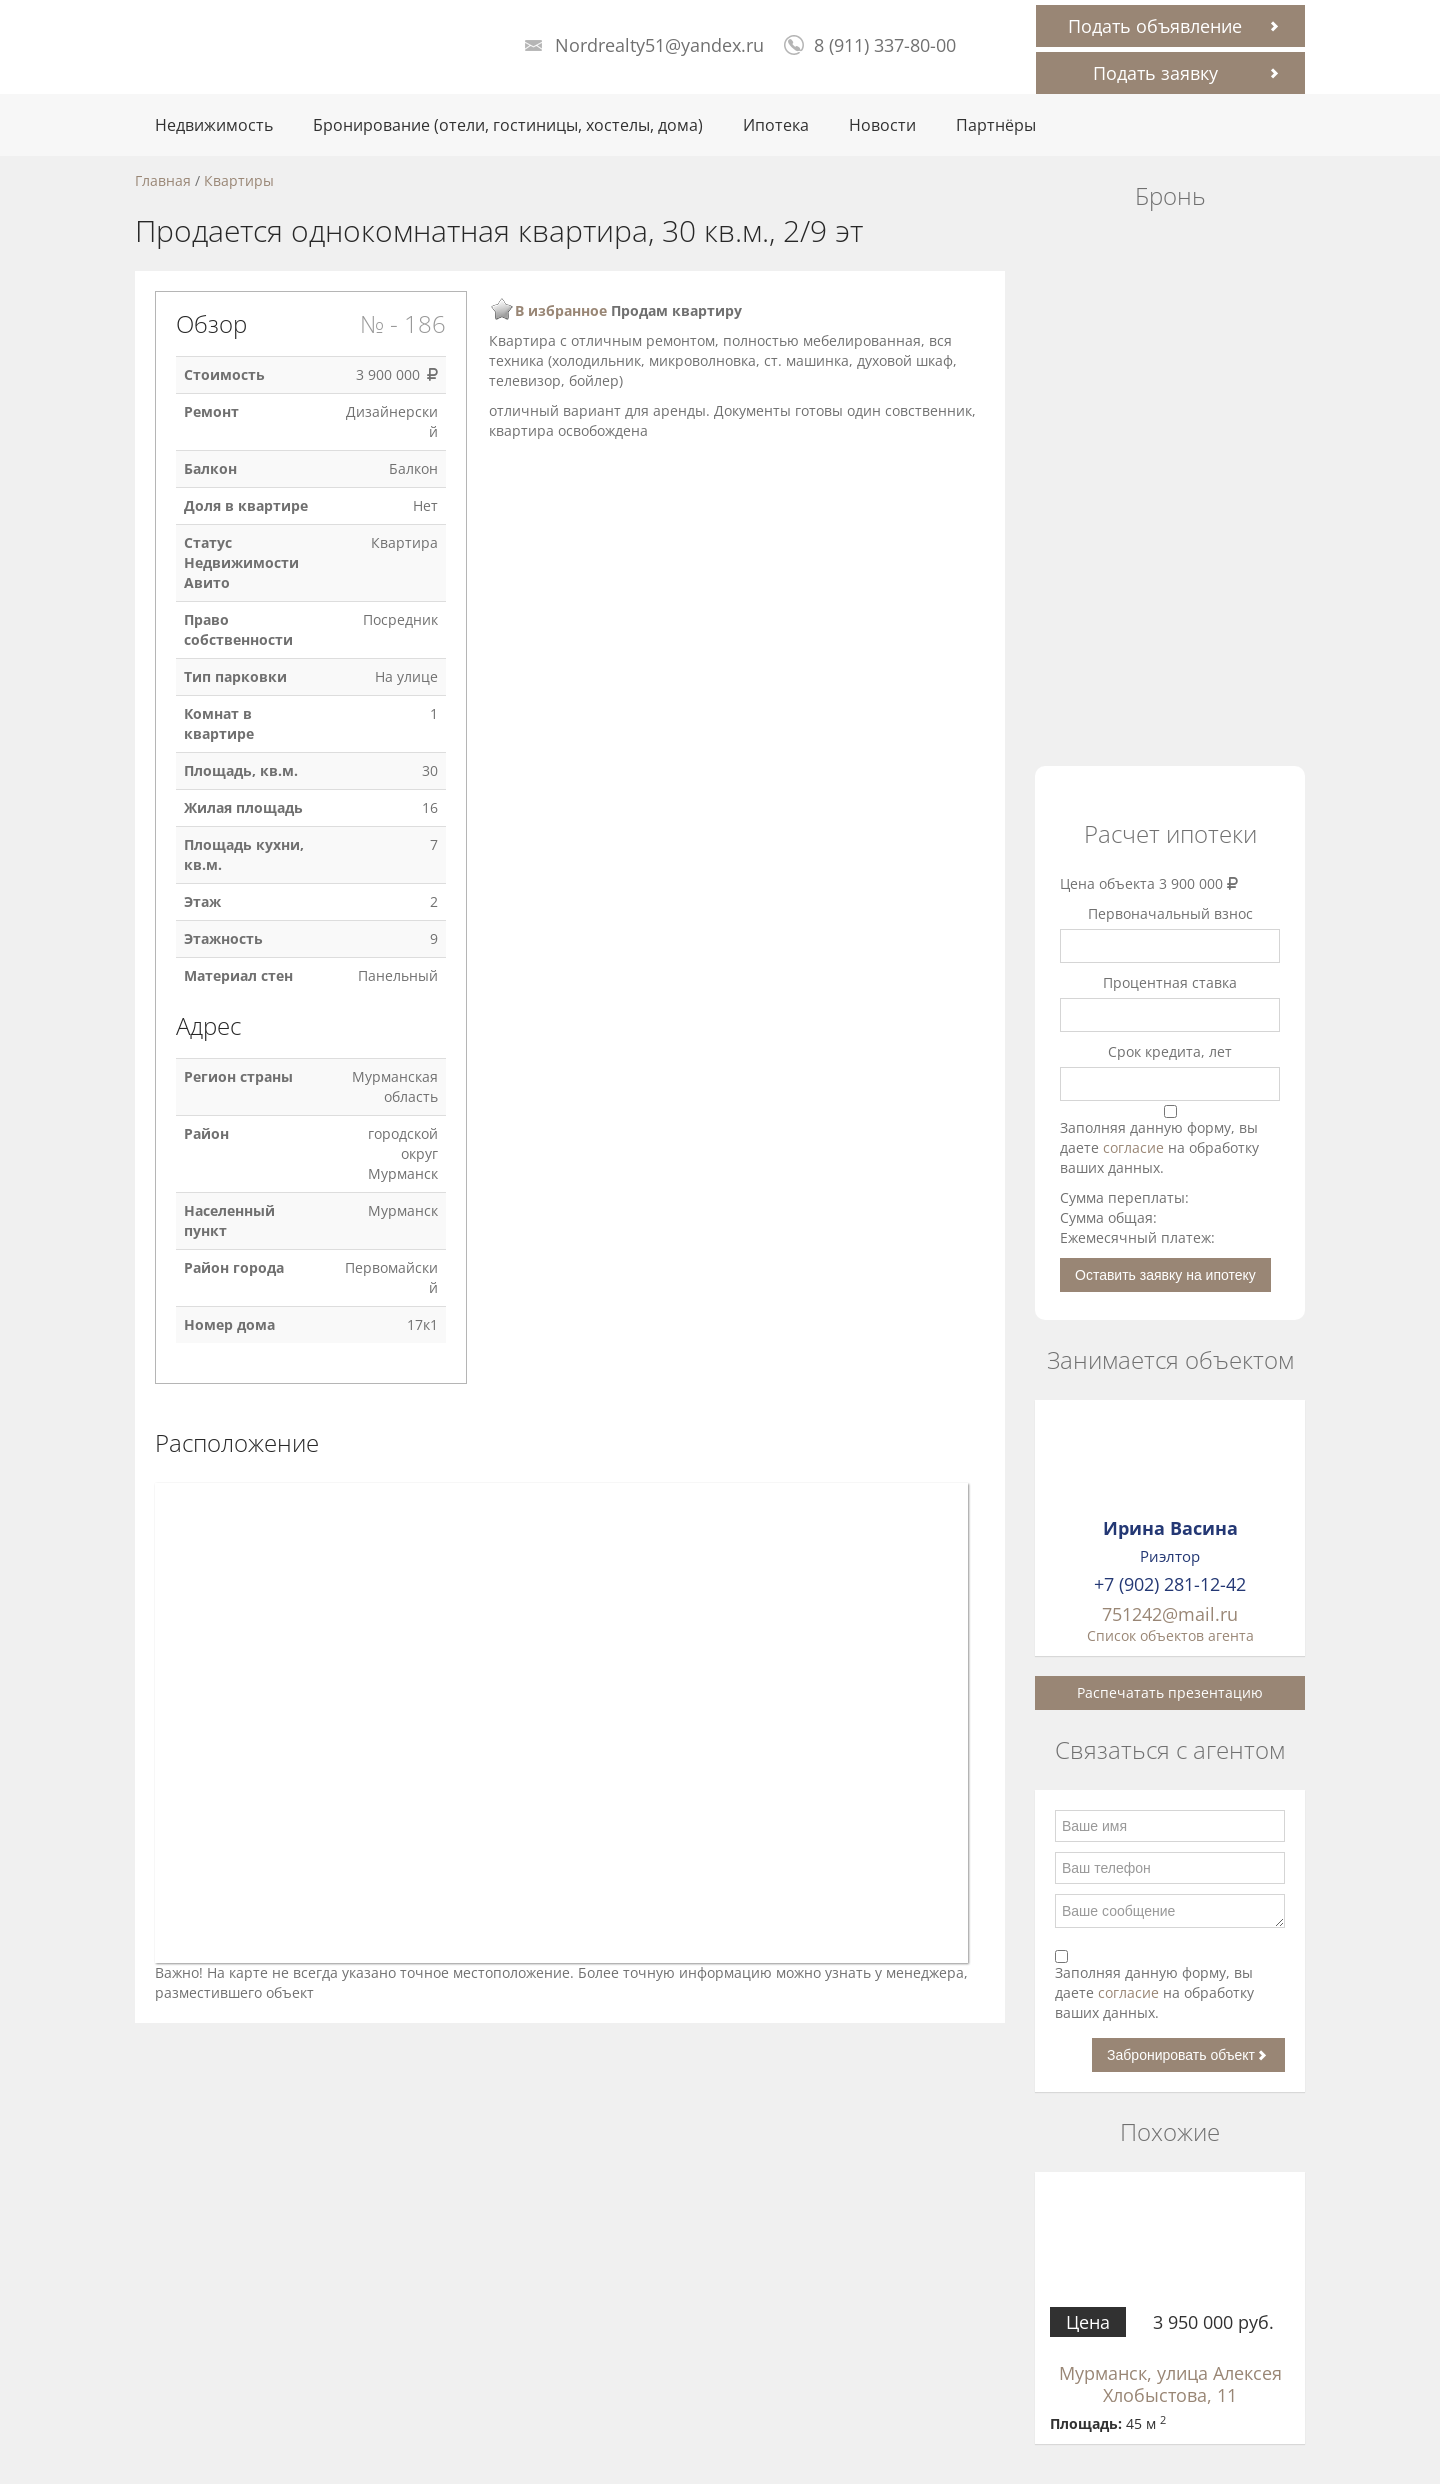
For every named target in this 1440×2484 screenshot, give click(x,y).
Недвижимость (214, 125)
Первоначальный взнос (1170, 913)
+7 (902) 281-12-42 (1170, 1584)
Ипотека (776, 125)
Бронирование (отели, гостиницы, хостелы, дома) (508, 125)
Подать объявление (1155, 26)
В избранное (561, 310)
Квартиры (239, 180)
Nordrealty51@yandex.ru (659, 45)
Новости (882, 125)
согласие (1135, 1147)
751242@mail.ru (1170, 1614)
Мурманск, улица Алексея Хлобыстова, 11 (1170, 2384)
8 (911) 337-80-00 (885, 45)
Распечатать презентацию (1170, 1692)
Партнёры (996, 125)
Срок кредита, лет (1170, 1051)
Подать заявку (1155, 73)
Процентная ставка (1170, 982)
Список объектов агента (1170, 1635)
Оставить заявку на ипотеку (1165, 1275)
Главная (163, 180)
